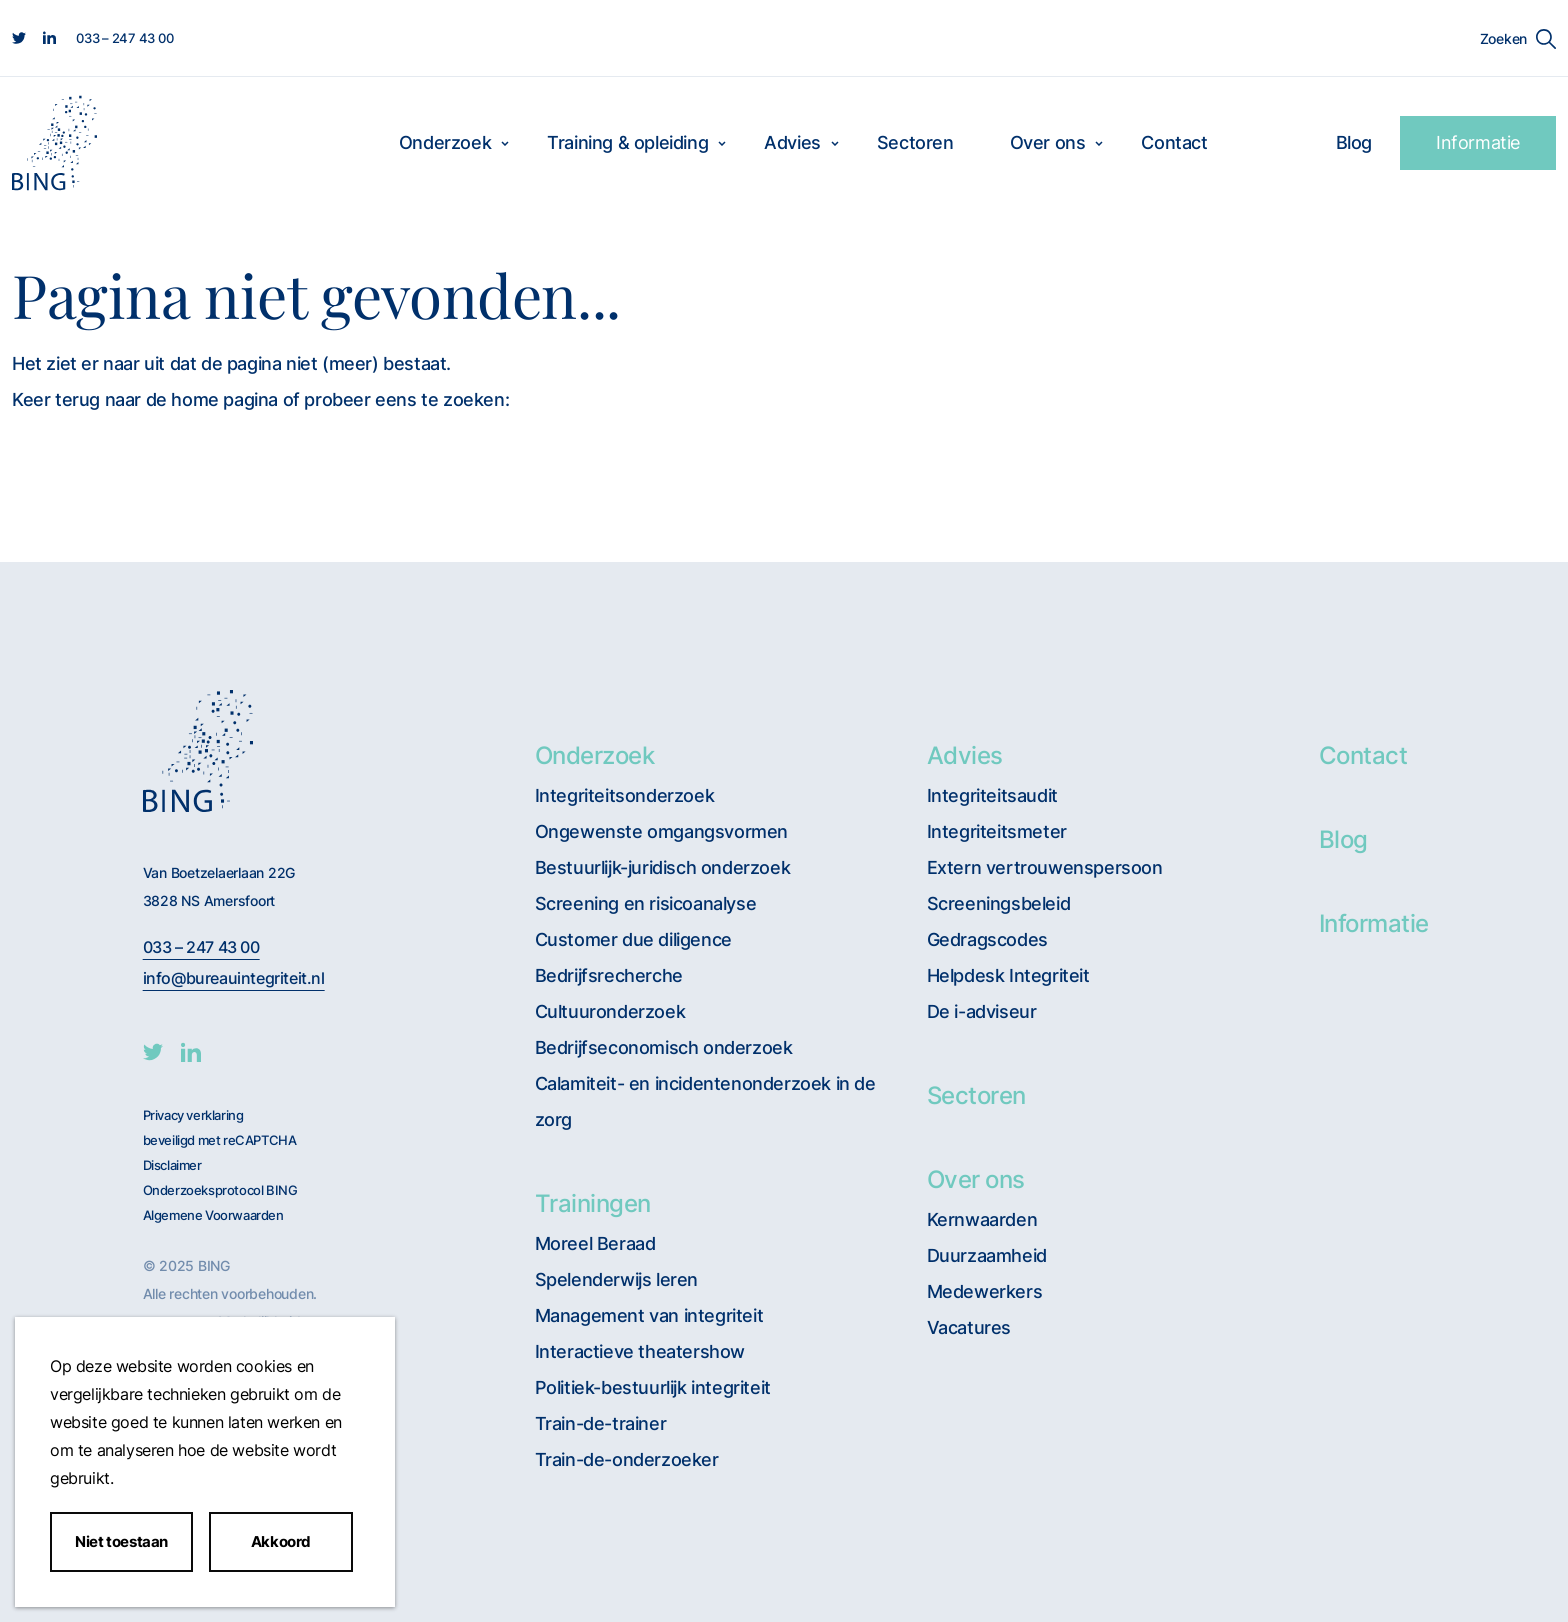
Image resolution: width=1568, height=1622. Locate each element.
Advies (792, 142)
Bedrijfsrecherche (609, 975)
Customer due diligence (633, 939)
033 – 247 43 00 (201, 947)
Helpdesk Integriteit (1008, 975)
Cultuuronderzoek (610, 1011)
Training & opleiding (627, 142)
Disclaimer (172, 1165)
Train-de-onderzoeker (627, 1459)
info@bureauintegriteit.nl (234, 978)
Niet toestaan (121, 1541)
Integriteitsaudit (992, 795)
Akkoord (281, 1541)
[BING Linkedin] (191, 1052)
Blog (1354, 142)
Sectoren (915, 142)
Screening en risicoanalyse (646, 903)
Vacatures (969, 1327)
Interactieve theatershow (640, 1351)
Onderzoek (445, 142)
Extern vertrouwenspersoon (1045, 867)
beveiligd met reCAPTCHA (220, 1140)
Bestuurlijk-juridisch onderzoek (663, 867)
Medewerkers (985, 1291)
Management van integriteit (649, 1315)
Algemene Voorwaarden (213, 1215)
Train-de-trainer (601, 1423)
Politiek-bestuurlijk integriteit (653, 1387)
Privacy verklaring (193, 1115)
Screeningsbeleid (999, 903)
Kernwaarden (982, 1219)
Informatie (1478, 142)
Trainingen (593, 1203)
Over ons (1048, 142)
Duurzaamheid (987, 1255)
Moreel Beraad (595, 1243)
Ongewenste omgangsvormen (661, 831)
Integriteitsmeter (997, 831)
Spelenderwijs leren (616, 1279)
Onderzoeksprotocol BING (220, 1190)
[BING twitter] (153, 1052)
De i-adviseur (982, 1011)
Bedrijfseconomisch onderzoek (664, 1047)
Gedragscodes (987, 939)
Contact (1174, 142)
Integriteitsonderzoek (625, 795)
